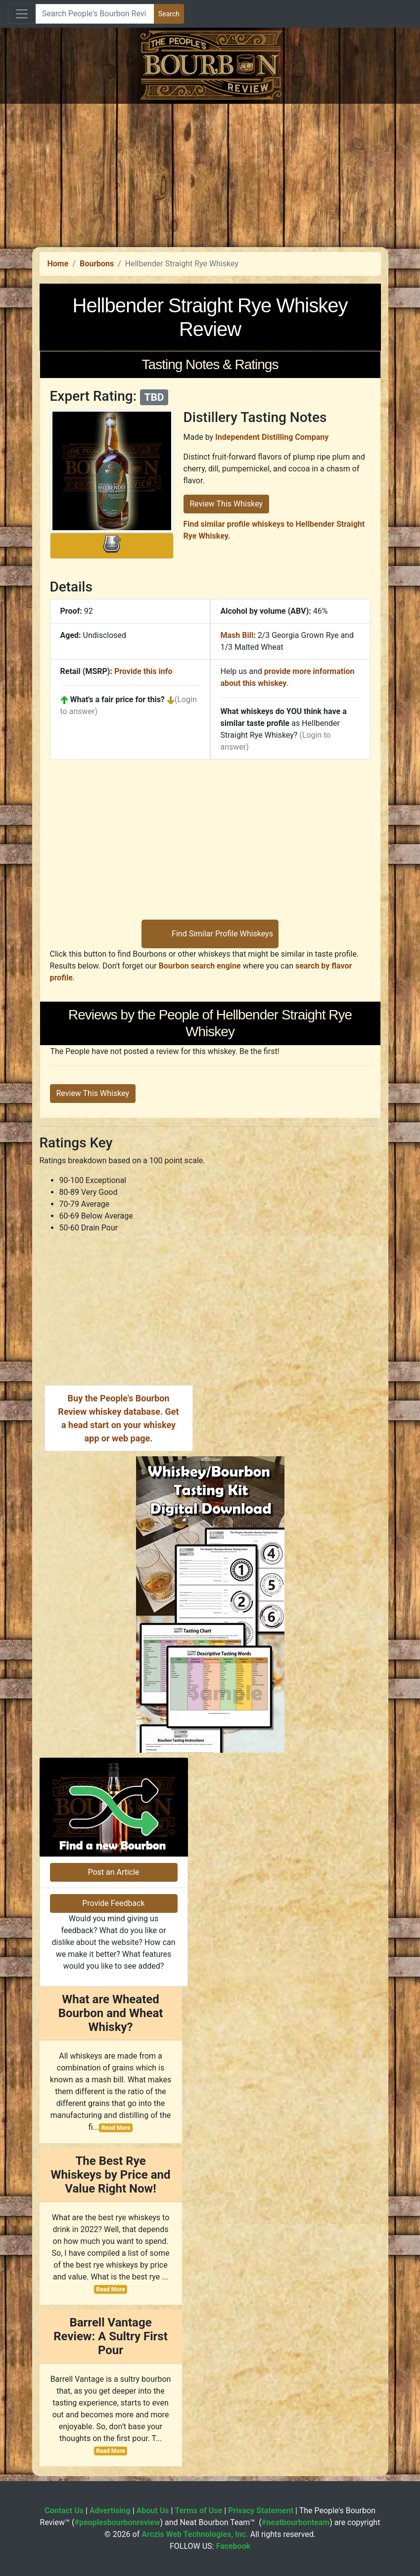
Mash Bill (237, 635)
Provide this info (143, 671)
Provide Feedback (113, 1903)
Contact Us (64, 2510)
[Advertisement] (210, 173)
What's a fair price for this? (117, 699)
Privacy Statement (260, 2510)
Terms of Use (198, 2510)
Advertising (110, 2510)
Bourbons (97, 263)
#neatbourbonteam (295, 2522)
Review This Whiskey (226, 503)
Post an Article (113, 1872)
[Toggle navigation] (22, 14)
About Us (153, 2510)
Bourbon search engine (200, 966)
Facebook (233, 2546)
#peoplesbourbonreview (117, 2522)
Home (58, 263)
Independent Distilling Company (271, 437)
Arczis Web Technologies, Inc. (194, 2534)
